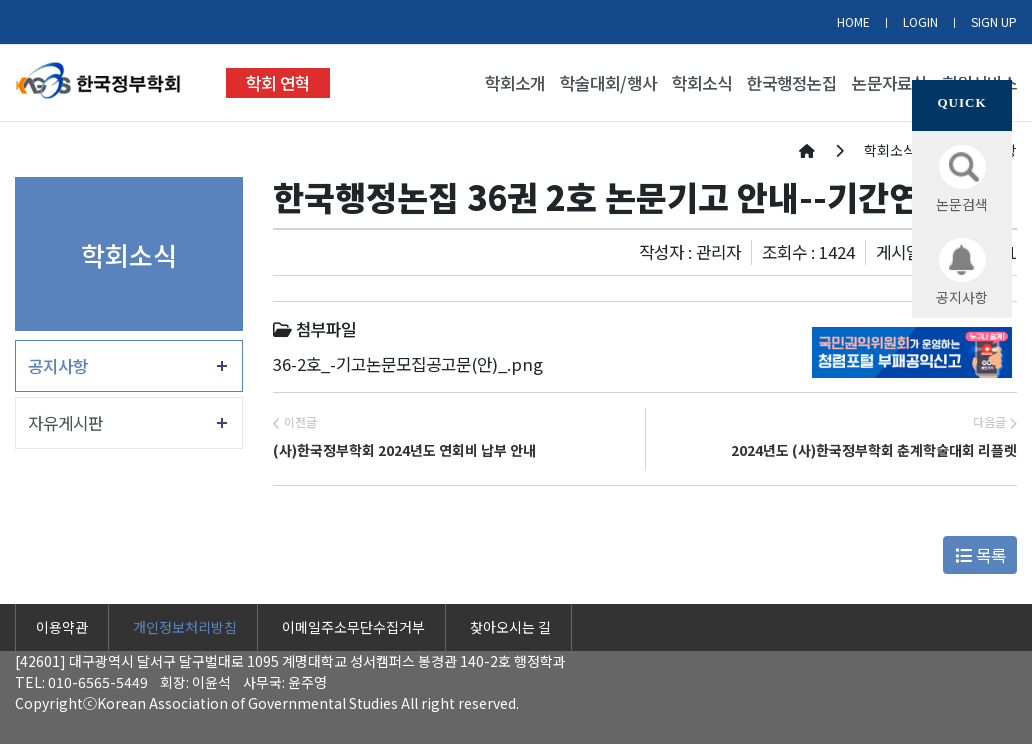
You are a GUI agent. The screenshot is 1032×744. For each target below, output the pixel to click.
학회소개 (515, 83)
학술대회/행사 (608, 83)
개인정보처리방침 (185, 627)
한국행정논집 (792, 83)
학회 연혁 (278, 83)
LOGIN (920, 21)
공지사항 (58, 366)
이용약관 (62, 627)
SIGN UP (994, 21)
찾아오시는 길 (510, 627)
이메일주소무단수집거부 (353, 627)
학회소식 (702, 83)
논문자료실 (889, 83)
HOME (853, 21)
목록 (980, 555)
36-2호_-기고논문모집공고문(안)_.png (408, 364)
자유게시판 (65, 423)
